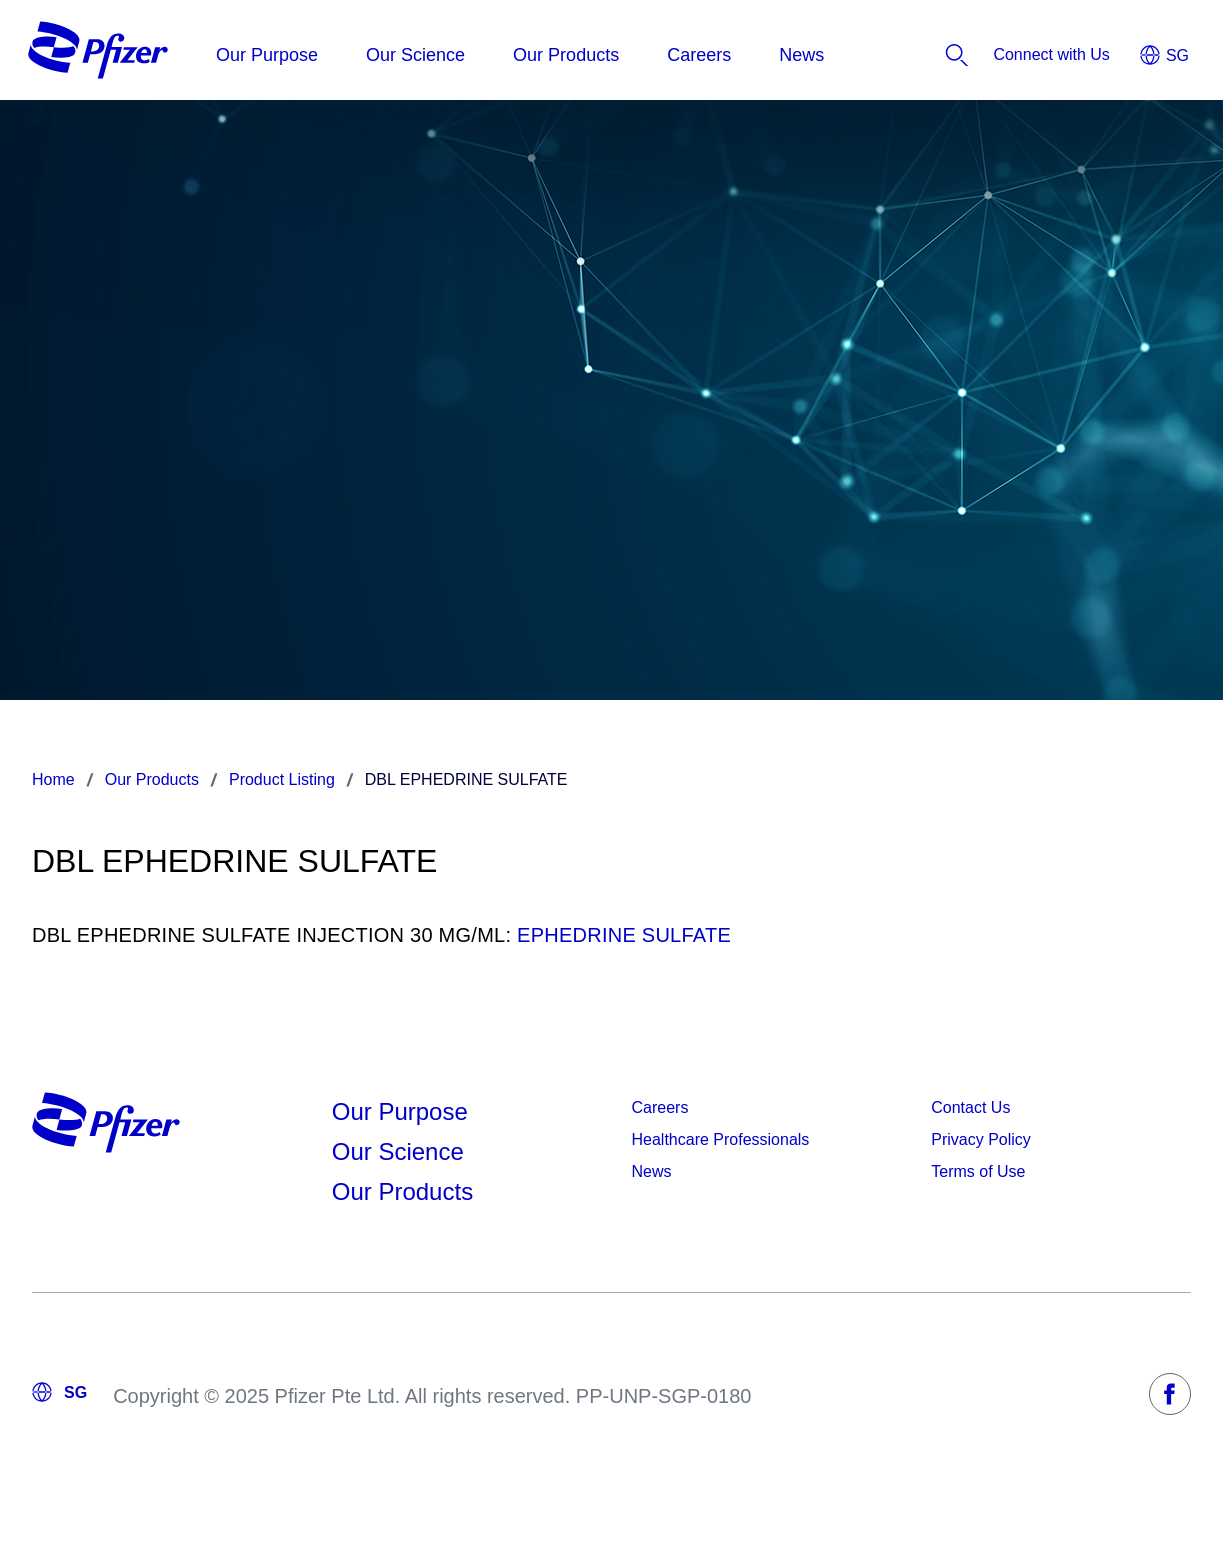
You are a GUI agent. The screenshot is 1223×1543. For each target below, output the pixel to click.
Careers (660, 1107)
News (652, 1171)
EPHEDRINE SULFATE (624, 935)
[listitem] (1051, 55)
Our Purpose (400, 1111)
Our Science (398, 1151)
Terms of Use (978, 1171)
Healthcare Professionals (721, 1139)
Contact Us (970, 1107)
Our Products (402, 1191)
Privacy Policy (981, 1139)
